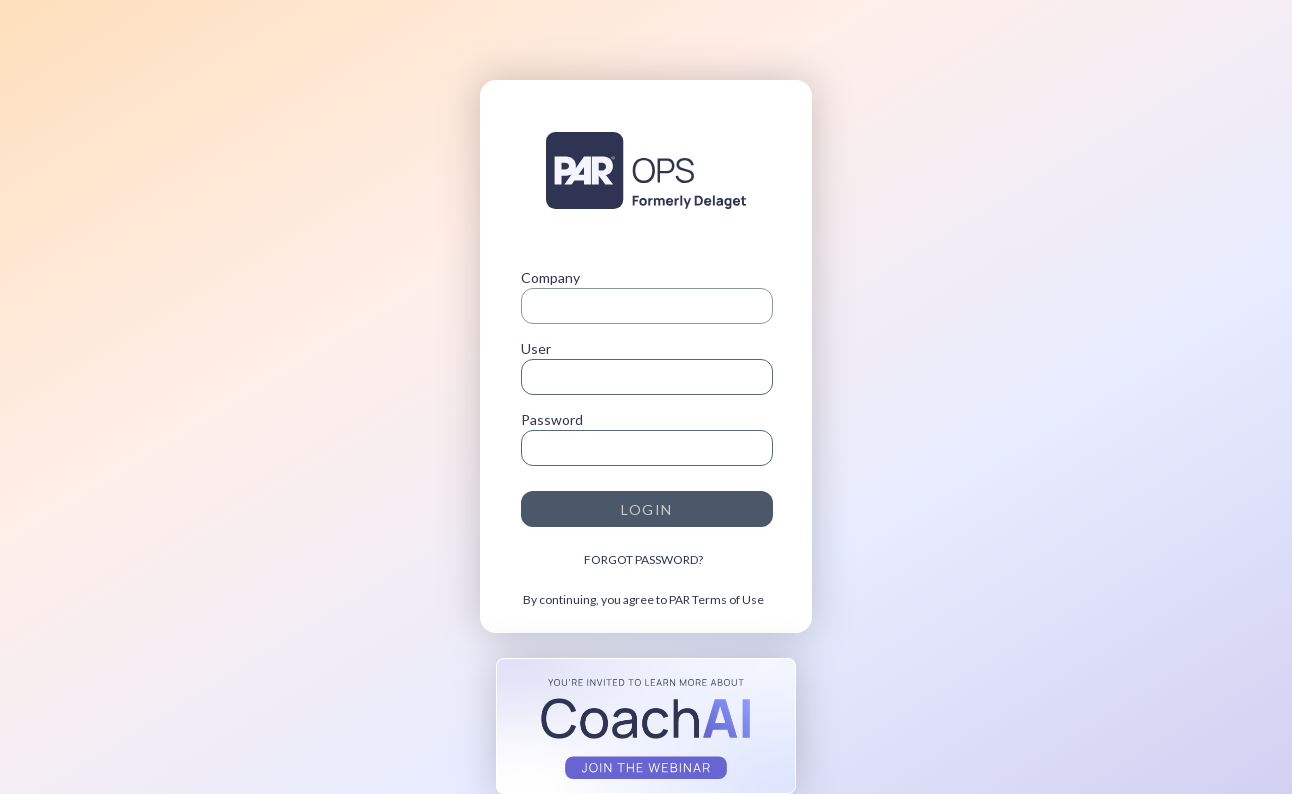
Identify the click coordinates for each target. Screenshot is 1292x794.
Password (552, 419)
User (536, 348)
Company (550, 277)
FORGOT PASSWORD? (643, 559)
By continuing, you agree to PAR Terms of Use (643, 599)
